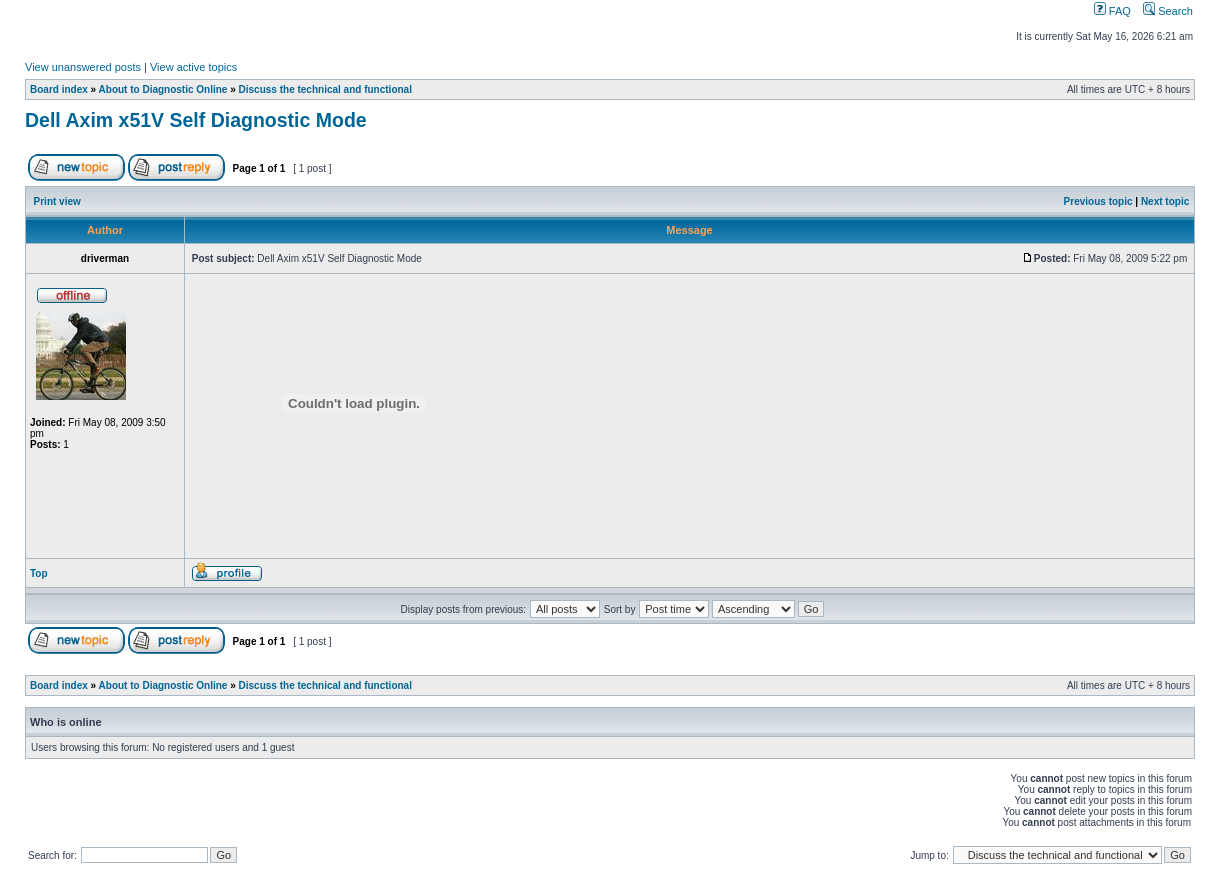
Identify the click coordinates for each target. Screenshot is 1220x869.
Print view (57, 201)
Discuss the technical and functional (325, 89)
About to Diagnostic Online (163, 89)
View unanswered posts (83, 67)
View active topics (193, 67)
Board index (59, 89)
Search (1168, 11)
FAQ (1112, 11)
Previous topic (1098, 201)
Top (39, 573)
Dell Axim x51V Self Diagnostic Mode (196, 120)
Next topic (1165, 201)
